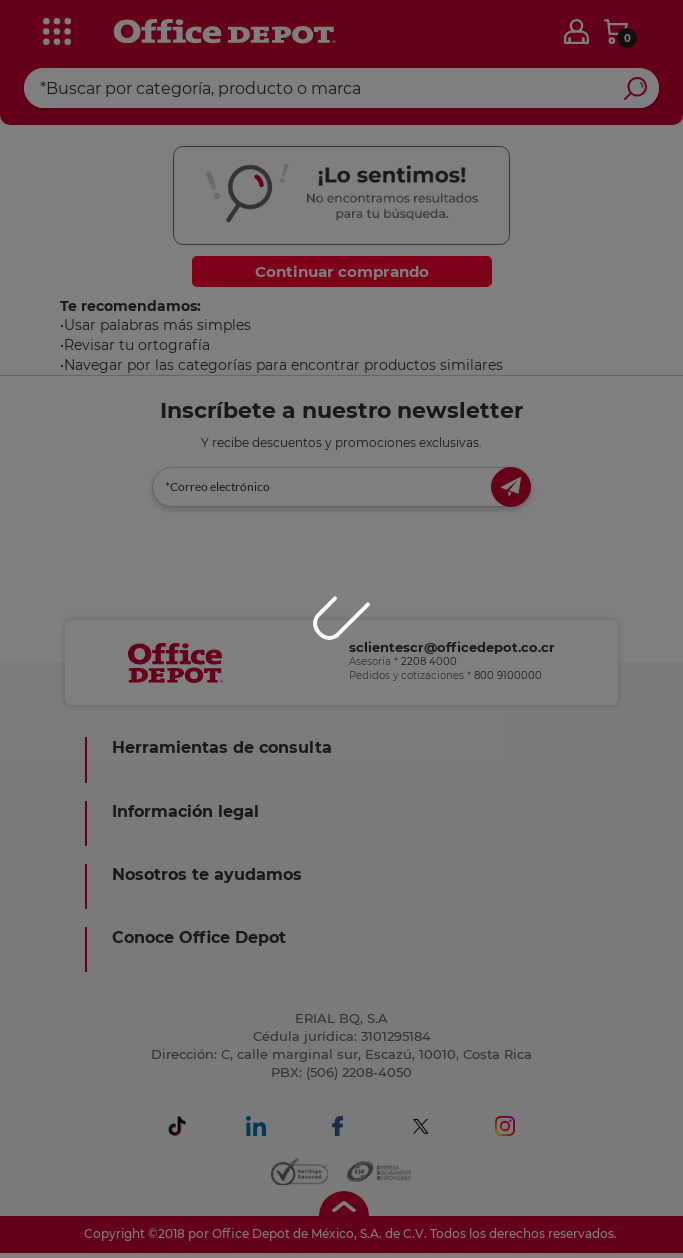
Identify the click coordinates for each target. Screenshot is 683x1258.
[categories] (57, 29)
